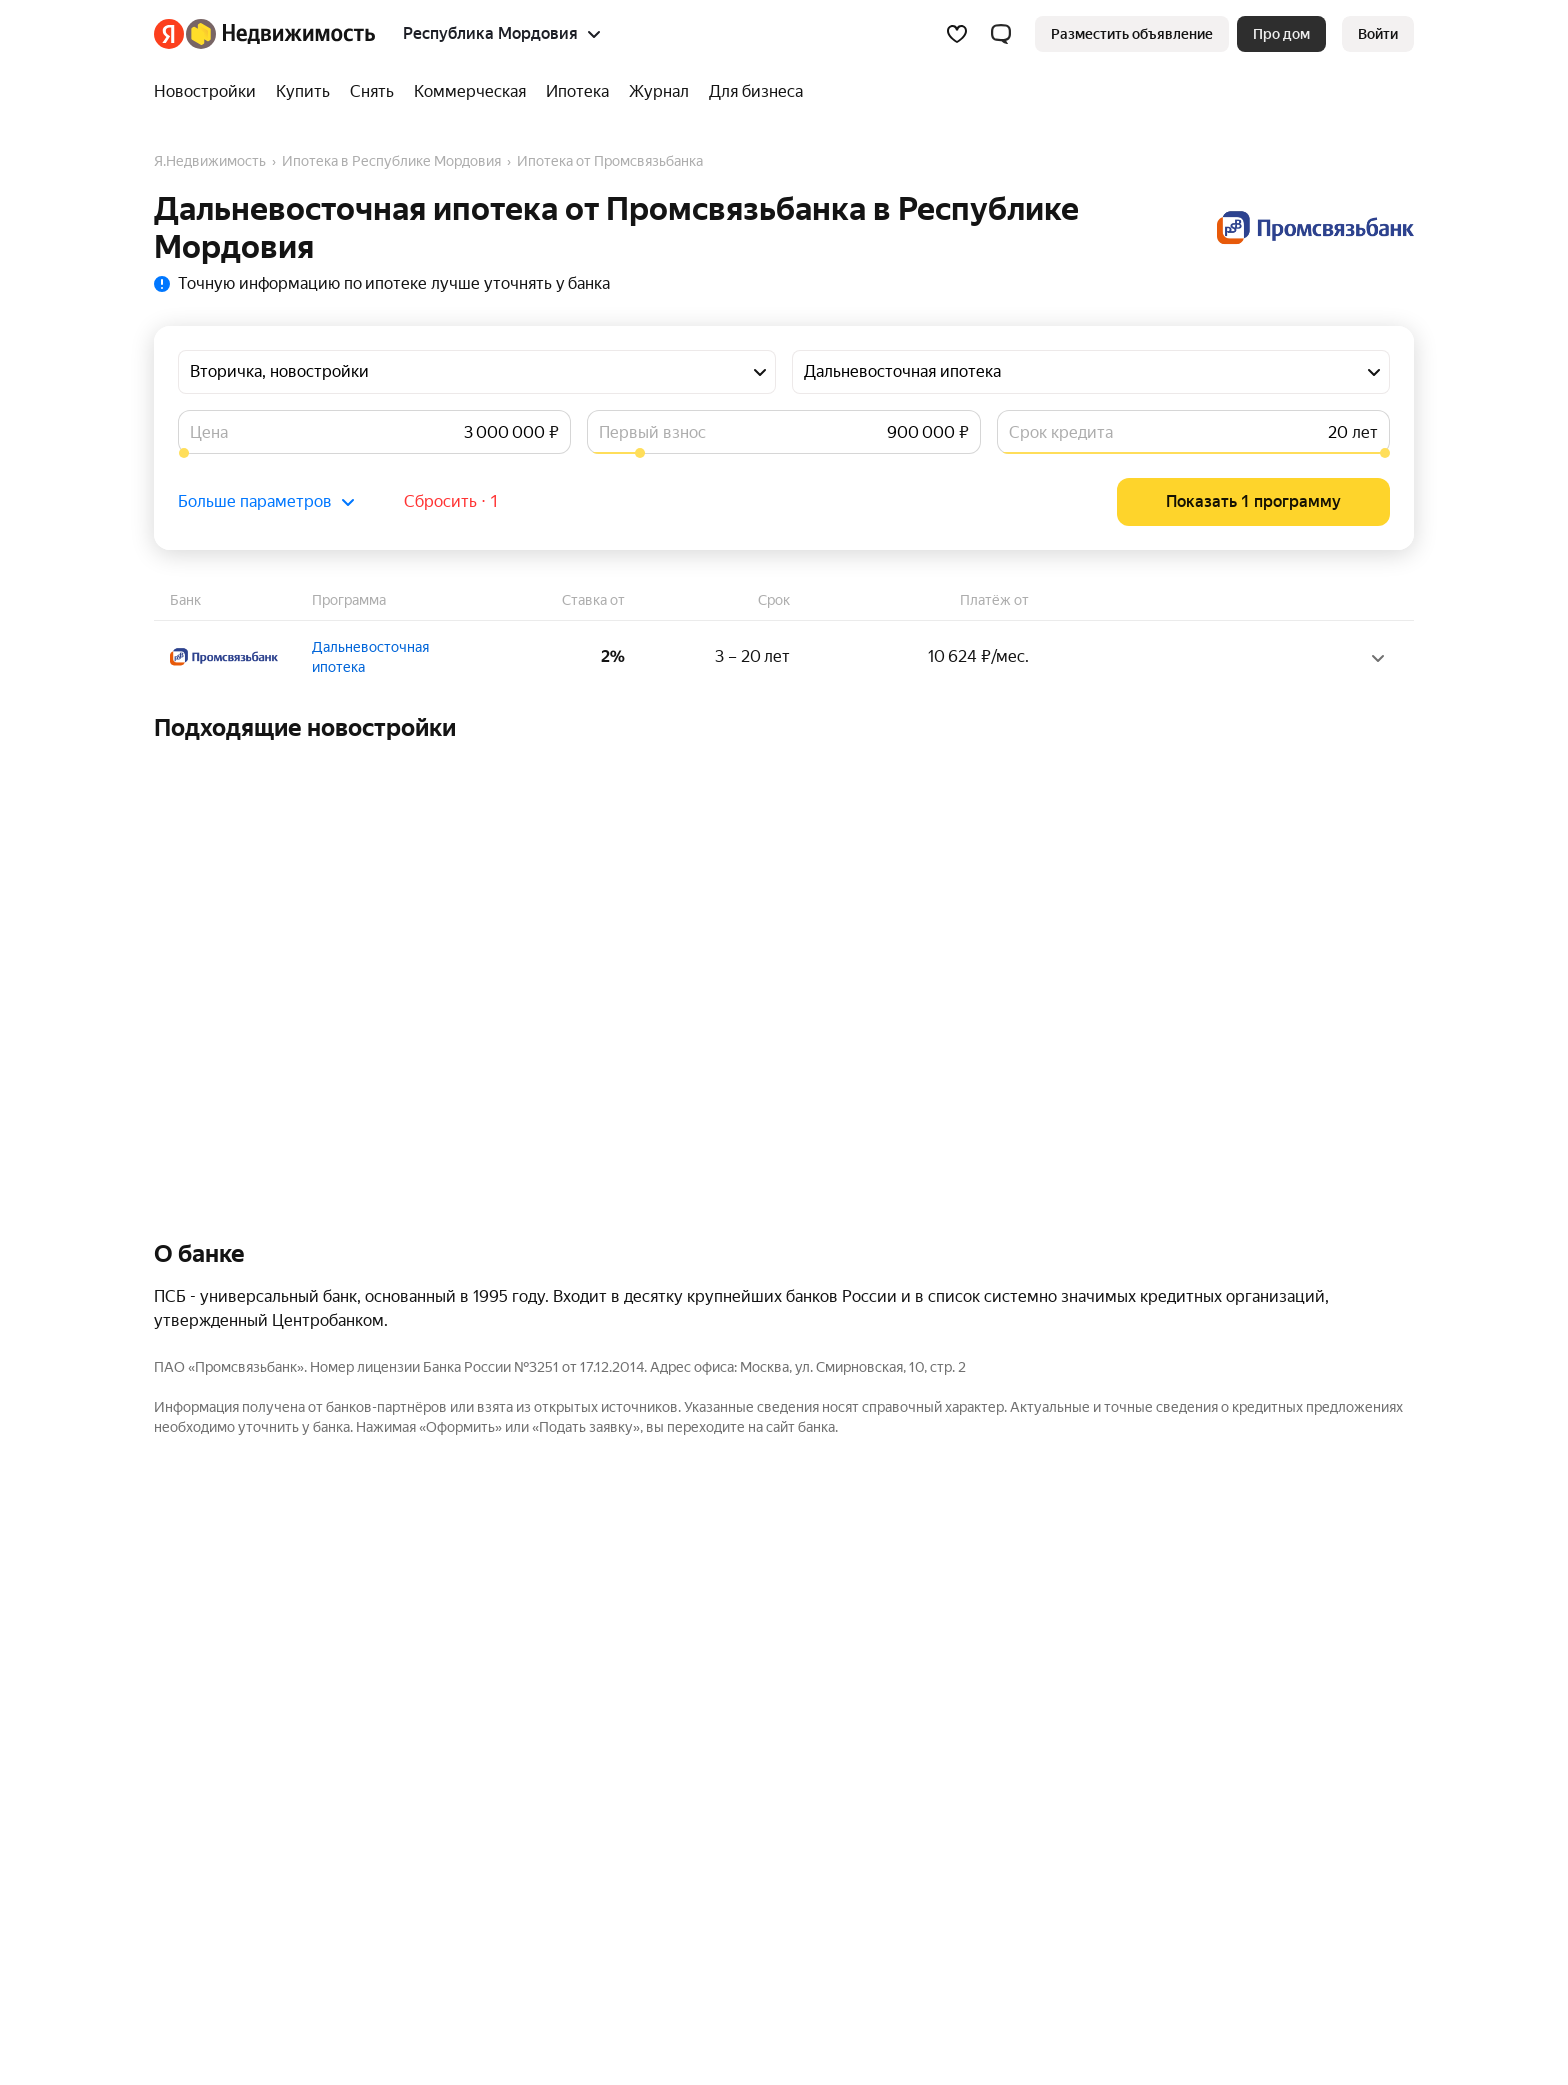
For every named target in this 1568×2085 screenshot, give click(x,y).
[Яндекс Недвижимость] (280, 34)
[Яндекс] (169, 34)
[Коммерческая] (470, 92)
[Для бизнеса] (751, 92)
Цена (209, 432)
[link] (1378, 34)
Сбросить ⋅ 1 (451, 501)
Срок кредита (1061, 432)
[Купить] (303, 92)
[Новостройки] (210, 92)
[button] (1001, 34)
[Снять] (372, 92)
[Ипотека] (577, 92)
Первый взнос (652, 432)
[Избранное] (957, 34)
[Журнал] (659, 92)
